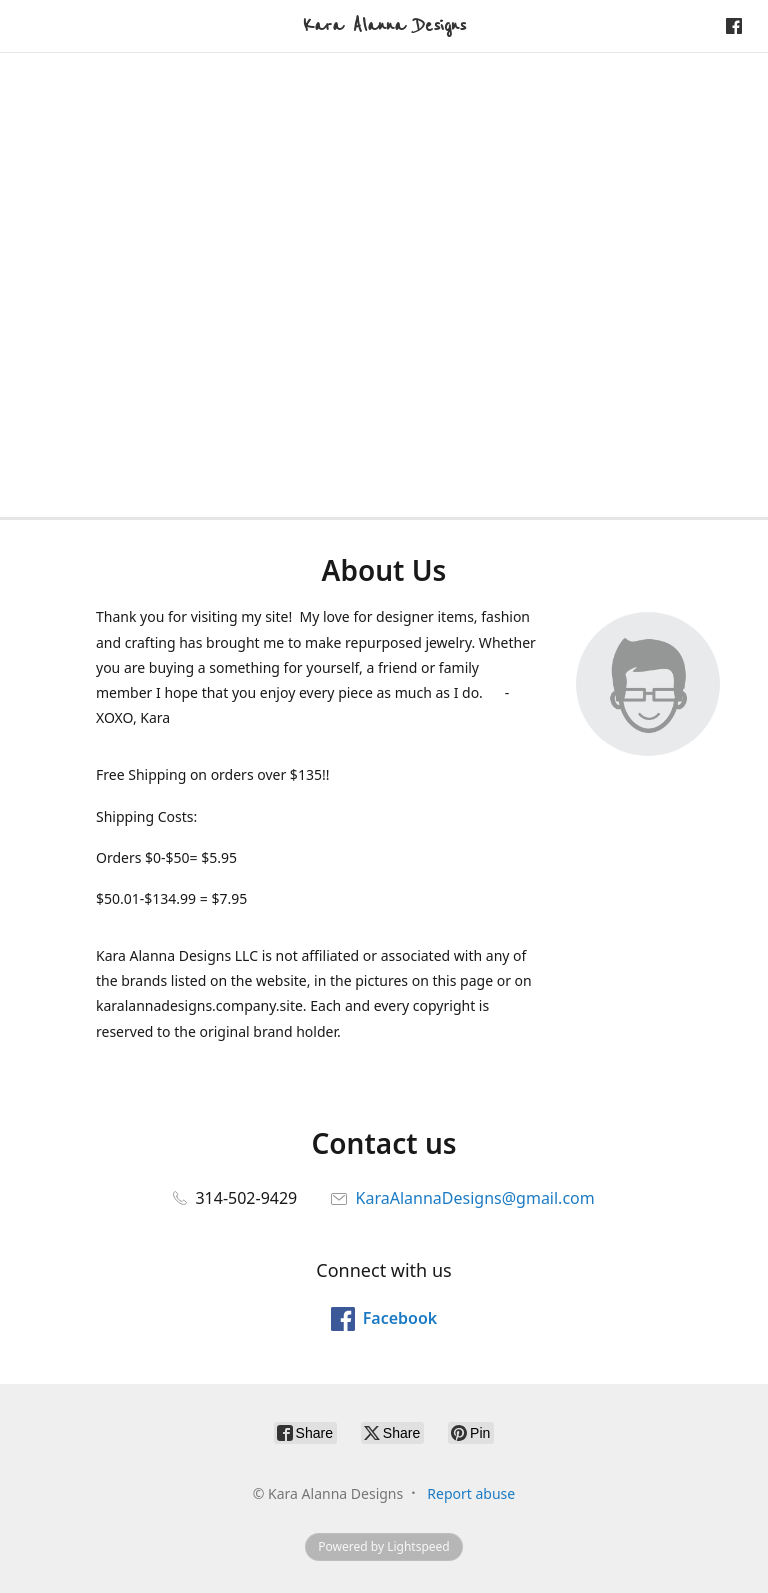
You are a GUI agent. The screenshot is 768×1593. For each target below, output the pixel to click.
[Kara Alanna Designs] (384, 26)
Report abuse (471, 1493)
